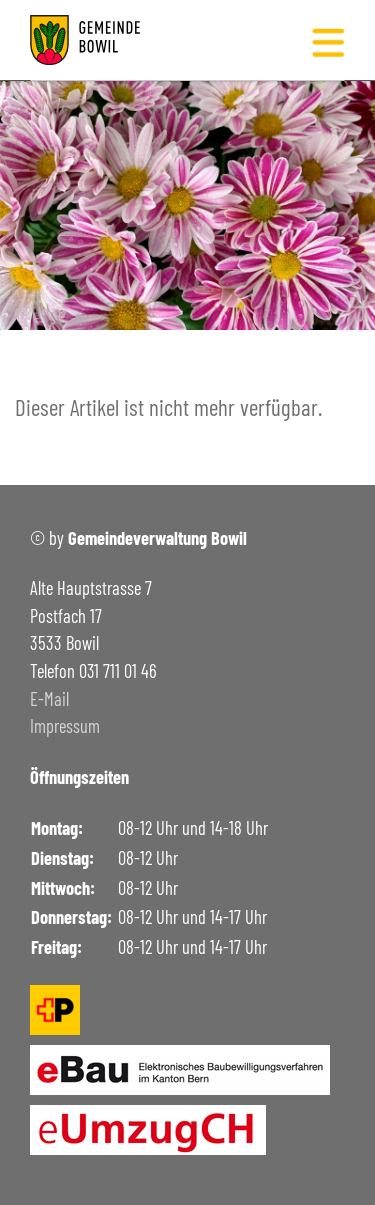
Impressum (65, 726)
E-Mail (49, 699)
